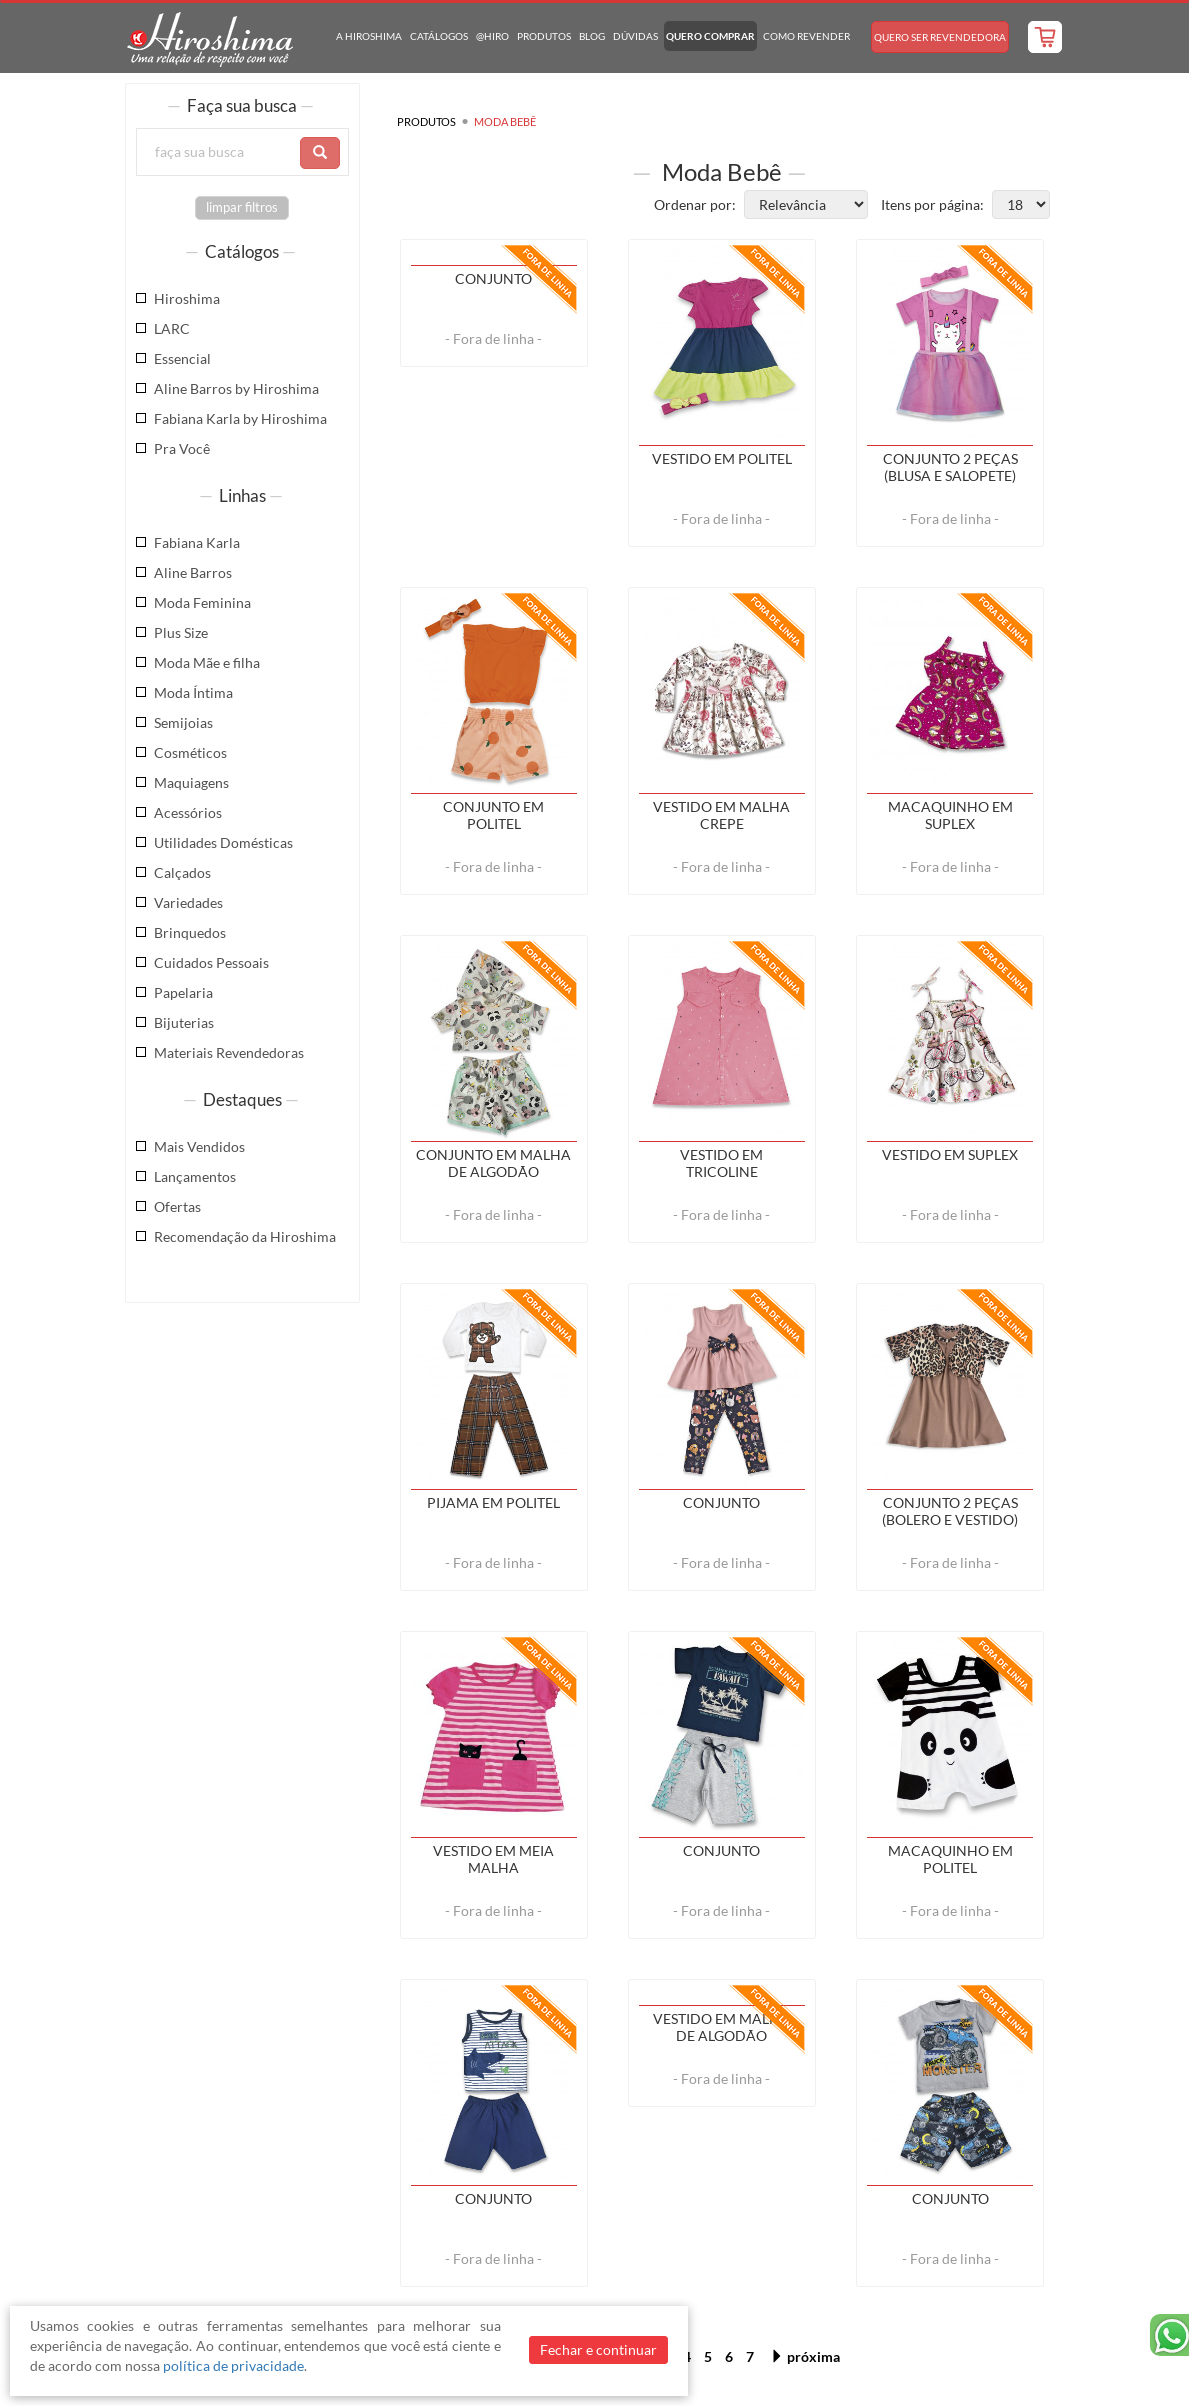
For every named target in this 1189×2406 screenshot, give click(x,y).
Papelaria (183, 992)
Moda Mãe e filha (207, 662)
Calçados (182, 872)
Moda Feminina (202, 602)
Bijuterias (184, 1022)
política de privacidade (233, 2365)
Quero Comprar (710, 36)
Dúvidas (635, 36)
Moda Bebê (505, 121)
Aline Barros (193, 572)
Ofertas (177, 1206)
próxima (805, 2356)
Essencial (182, 358)
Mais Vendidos (199, 1146)
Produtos (544, 36)
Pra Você (182, 448)
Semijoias (183, 722)
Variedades (188, 902)
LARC (172, 328)
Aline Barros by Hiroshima (236, 388)
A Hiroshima (369, 36)
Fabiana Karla (197, 542)
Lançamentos (195, 1176)
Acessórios (188, 812)
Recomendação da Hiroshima (245, 1236)
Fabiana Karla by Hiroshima (240, 418)
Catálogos (439, 36)
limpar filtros (242, 207)
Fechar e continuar (598, 2349)
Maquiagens (191, 782)
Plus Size (181, 632)
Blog (592, 36)
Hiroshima (187, 298)
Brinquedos (190, 932)
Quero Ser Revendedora (940, 37)
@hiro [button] (492, 36)
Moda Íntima (193, 692)
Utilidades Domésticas (223, 842)
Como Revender (806, 36)
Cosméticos (190, 752)
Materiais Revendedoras (229, 1052)
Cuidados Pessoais (211, 962)
